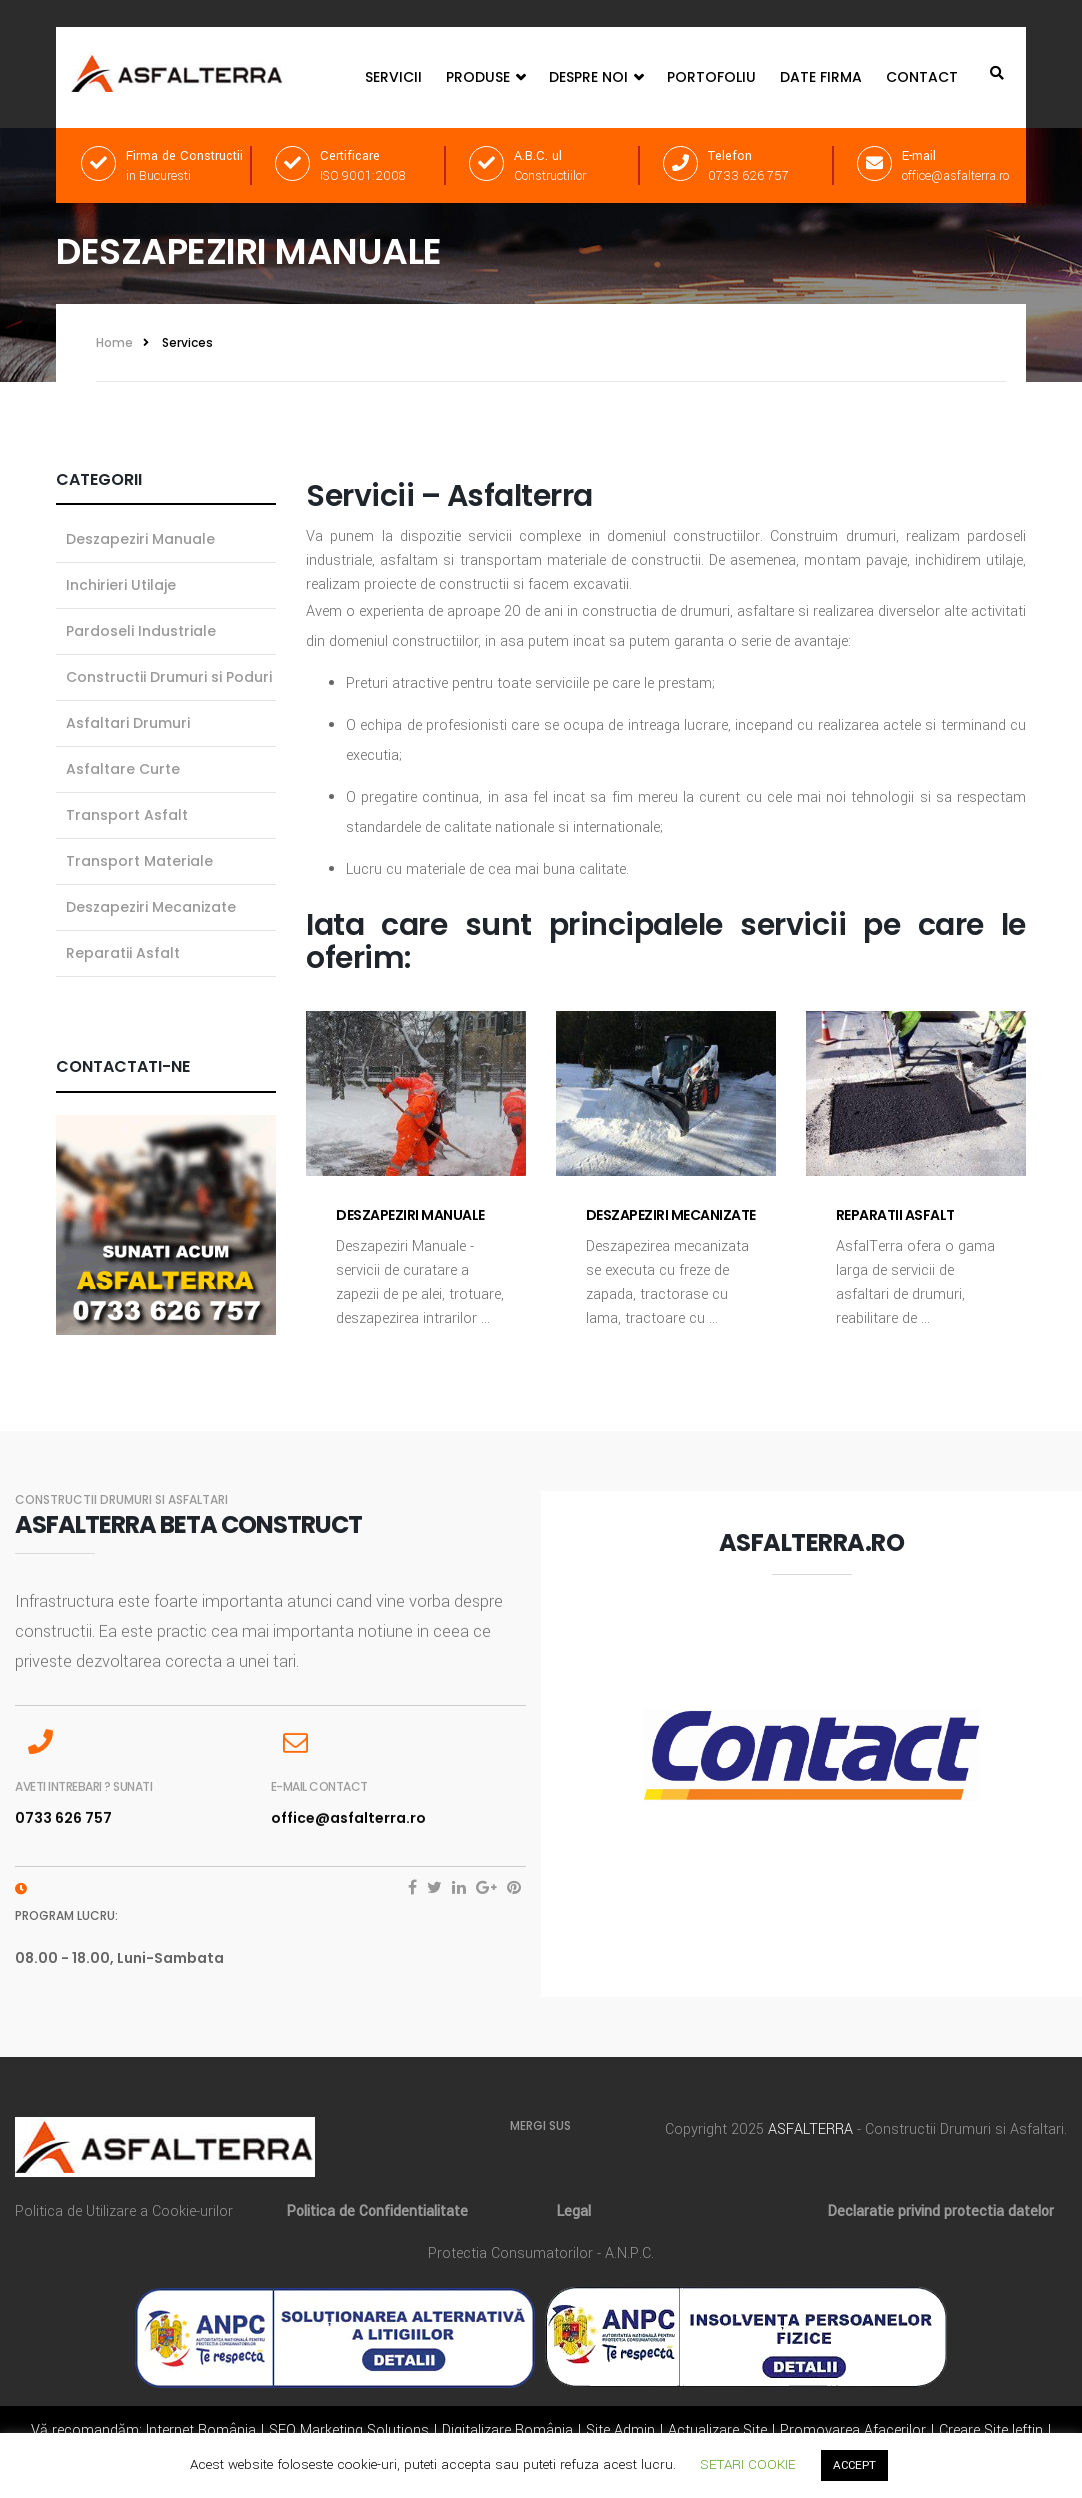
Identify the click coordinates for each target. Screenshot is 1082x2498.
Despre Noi (596, 77)
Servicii (393, 77)
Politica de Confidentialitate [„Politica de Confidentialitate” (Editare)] (377, 2211)
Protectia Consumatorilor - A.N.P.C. (541, 2253)
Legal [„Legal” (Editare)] (573, 2211)
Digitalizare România (507, 2430)
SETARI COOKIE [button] (748, 2464)
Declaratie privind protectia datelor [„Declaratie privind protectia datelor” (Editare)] (940, 2211)
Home (114, 342)
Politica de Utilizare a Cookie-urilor (124, 2211)
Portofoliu (711, 77)
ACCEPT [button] (854, 2465)
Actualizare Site (717, 2430)
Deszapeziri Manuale (410, 1215)
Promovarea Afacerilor (853, 2430)
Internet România (201, 2430)
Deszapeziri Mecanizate (671, 1215)
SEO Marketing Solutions (349, 2430)
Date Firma (821, 77)
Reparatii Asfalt (895, 1215)
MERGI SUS (540, 2125)
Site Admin (620, 2430)
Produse (485, 77)
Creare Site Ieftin (991, 2430)
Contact (922, 77)
